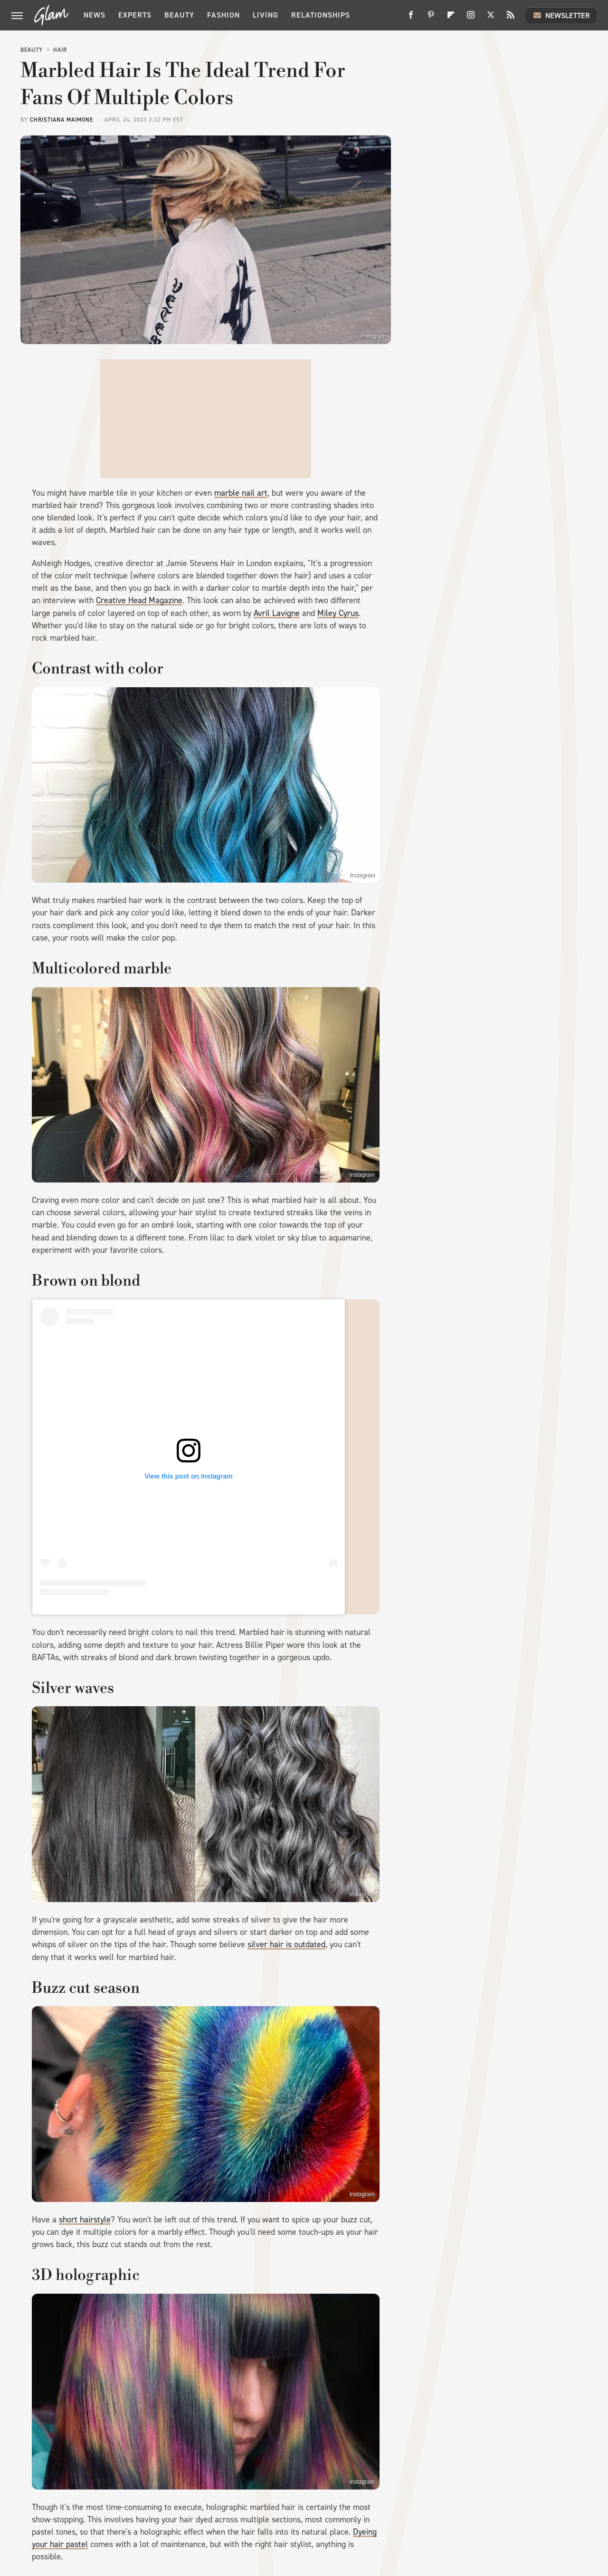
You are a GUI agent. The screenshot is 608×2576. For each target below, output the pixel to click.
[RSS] (510, 18)
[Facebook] (411, 18)
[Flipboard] (451, 18)
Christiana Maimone (61, 120)
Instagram (373, 336)
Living (265, 15)
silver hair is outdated (286, 1944)
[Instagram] (471, 18)
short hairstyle (85, 2219)
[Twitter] (490, 18)
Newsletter (561, 15)
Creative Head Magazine (139, 600)
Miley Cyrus (338, 613)
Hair (60, 50)
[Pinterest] (431, 18)
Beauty (179, 15)
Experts (135, 15)
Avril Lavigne (277, 613)
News (94, 15)
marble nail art (240, 493)
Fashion (223, 15)
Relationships (320, 15)
